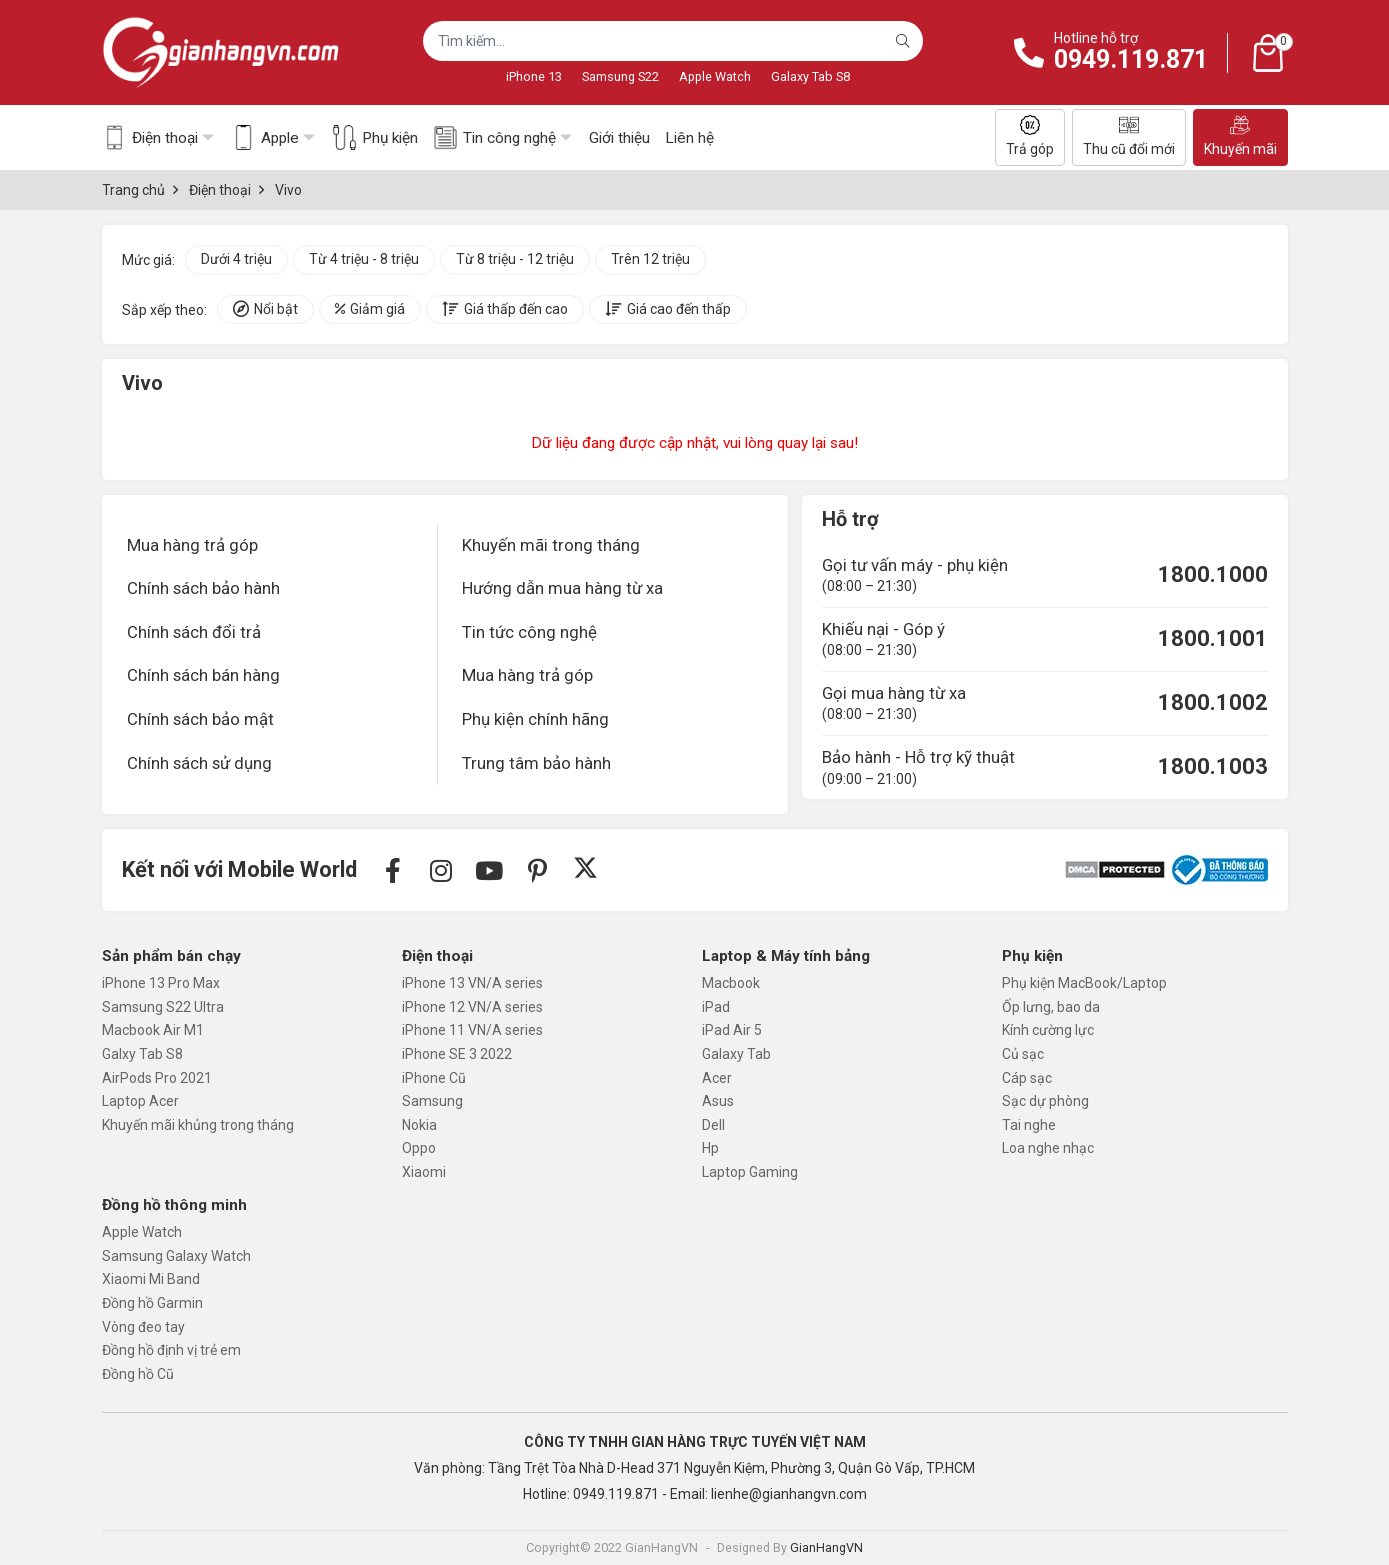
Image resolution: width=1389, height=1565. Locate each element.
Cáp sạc (1027, 1078)
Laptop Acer (140, 1101)
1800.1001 (1213, 638)
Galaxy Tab (736, 1054)
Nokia (419, 1125)
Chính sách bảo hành (203, 588)
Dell (713, 1125)
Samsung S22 (620, 76)
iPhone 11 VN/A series (472, 1030)
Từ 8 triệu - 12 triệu (515, 259)
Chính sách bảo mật (200, 719)
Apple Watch (715, 76)
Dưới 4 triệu (236, 259)
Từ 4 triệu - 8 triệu (364, 259)
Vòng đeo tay (143, 1327)
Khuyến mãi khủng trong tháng (198, 1125)
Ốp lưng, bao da (1051, 1007)
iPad (716, 1007)
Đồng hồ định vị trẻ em (171, 1350)
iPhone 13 (534, 76)
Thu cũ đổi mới (1129, 136)
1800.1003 (1213, 766)
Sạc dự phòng (1045, 1101)
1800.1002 (1213, 702)
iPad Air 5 (732, 1030)
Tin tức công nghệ (529, 632)
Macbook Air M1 (153, 1030)
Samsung (432, 1101)
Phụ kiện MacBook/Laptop (1084, 983)
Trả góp (1030, 136)
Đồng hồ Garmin (152, 1303)
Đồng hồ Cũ (138, 1374)
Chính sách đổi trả (194, 632)
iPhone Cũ (434, 1078)
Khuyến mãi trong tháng (551, 545)
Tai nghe (1029, 1125)
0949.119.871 (1131, 59)
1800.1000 (1213, 574)
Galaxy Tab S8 (810, 76)
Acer (717, 1078)
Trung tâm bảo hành (536, 763)
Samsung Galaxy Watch (176, 1256)
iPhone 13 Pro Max (161, 983)
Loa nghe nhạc (1048, 1148)
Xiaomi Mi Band (151, 1279)
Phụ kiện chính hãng (535, 719)
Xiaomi (424, 1172)
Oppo (419, 1148)
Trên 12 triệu (650, 259)
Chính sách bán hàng (203, 675)
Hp (710, 1148)
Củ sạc (1023, 1054)
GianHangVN (826, 1547)
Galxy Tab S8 (142, 1054)
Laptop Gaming (750, 1172)
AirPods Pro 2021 (157, 1078)
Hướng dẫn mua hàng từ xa (562, 588)
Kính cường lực (1048, 1030)
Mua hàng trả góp (192, 545)
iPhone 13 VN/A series (472, 983)
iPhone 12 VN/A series (472, 1007)
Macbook (731, 983)
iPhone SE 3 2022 (457, 1054)
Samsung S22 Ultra (163, 1007)
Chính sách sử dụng (199, 763)
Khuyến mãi (1240, 136)
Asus (718, 1101)
